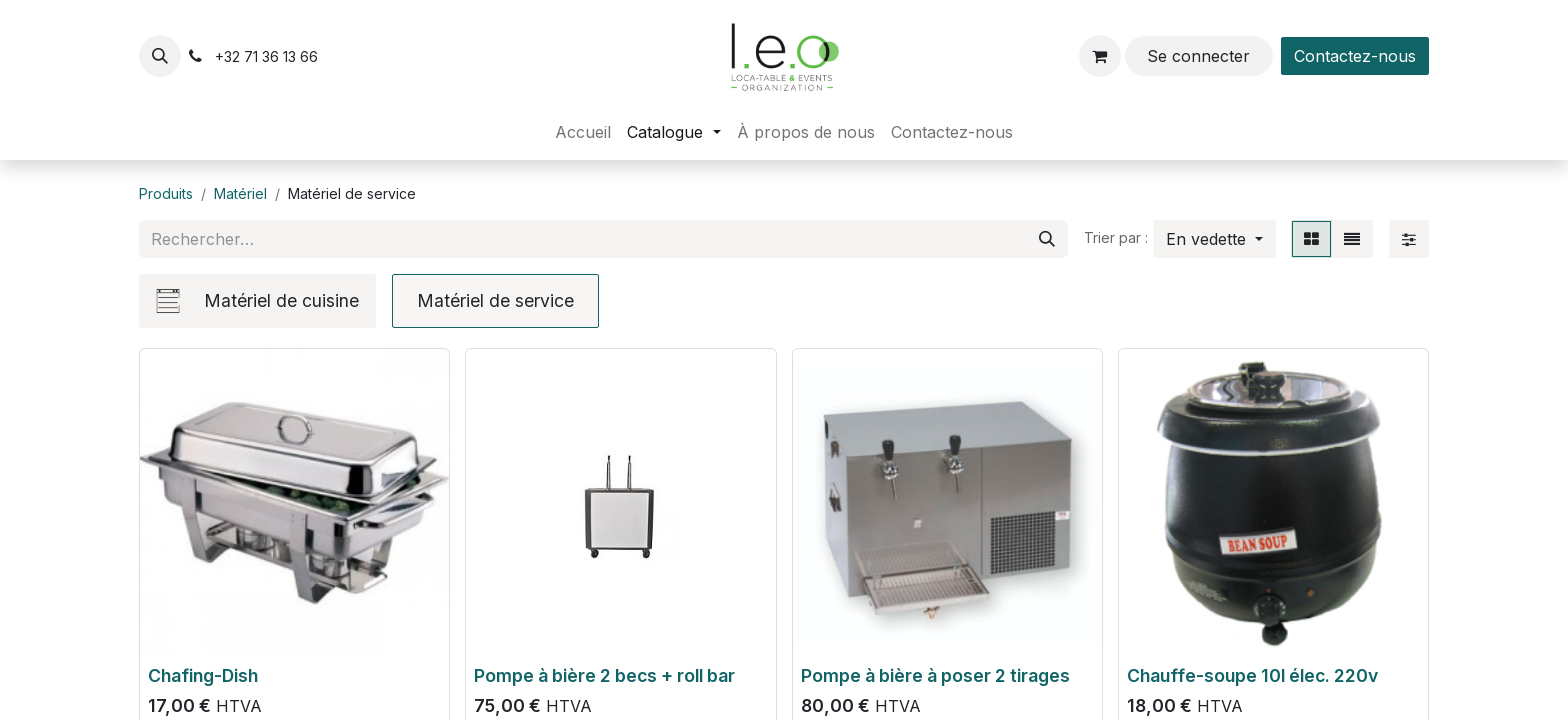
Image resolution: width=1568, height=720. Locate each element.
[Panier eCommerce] (1100, 56)
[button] (160, 56)
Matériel (240, 193)
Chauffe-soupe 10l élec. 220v (1252, 675)
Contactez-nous (1355, 56)
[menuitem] (583, 132)
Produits (166, 193)
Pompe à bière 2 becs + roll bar (604, 675)
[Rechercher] (1047, 239)
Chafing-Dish (203, 675)
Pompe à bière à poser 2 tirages (935, 675)
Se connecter (1198, 56)
